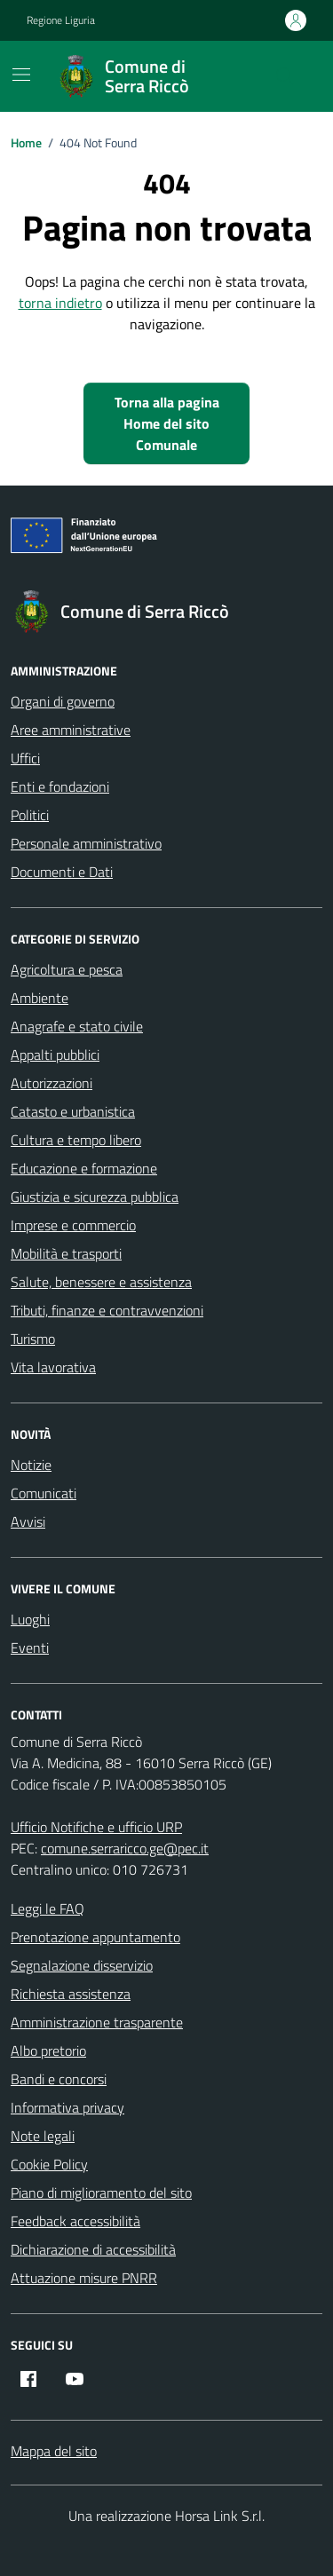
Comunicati (43, 1493)
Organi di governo (63, 701)
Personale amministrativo (86, 843)
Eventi (30, 1647)
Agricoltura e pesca (67, 969)
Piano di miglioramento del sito (101, 2192)
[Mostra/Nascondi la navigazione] (21, 74)
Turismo (33, 1338)
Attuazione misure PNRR (84, 2277)
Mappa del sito (54, 2450)
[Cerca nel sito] (285, 76)
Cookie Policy (49, 2164)
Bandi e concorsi (59, 2079)
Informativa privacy (67, 2107)
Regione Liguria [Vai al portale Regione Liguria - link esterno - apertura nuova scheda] (61, 20)
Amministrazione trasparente (97, 2022)
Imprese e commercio (73, 1225)
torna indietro (60, 302)
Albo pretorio (48, 2050)
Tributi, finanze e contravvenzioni (107, 1310)
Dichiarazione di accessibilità (93, 2249)
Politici (30, 815)
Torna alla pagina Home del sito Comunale (167, 423)
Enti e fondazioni (60, 786)
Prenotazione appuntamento (95, 1937)
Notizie (31, 1464)
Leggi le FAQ (47, 1908)
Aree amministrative (71, 729)
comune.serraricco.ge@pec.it (125, 1848)
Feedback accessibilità (75, 2221)
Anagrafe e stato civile (77, 1026)
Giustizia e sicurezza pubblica (94, 1196)
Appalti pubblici (55, 1054)
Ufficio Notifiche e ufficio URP (96, 1826)
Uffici (25, 758)
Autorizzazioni (51, 1083)
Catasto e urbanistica (73, 1111)
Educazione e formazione (84, 1168)
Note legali (43, 2135)
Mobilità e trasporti (66, 1253)
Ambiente (39, 997)
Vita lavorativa (53, 1367)
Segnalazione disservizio (82, 1965)
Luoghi (30, 1619)
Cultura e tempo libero (76, 1139)
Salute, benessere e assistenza (101, 1281)
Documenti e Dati (62, 871)
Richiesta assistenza (71, 1993)
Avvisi (28, 1521)
